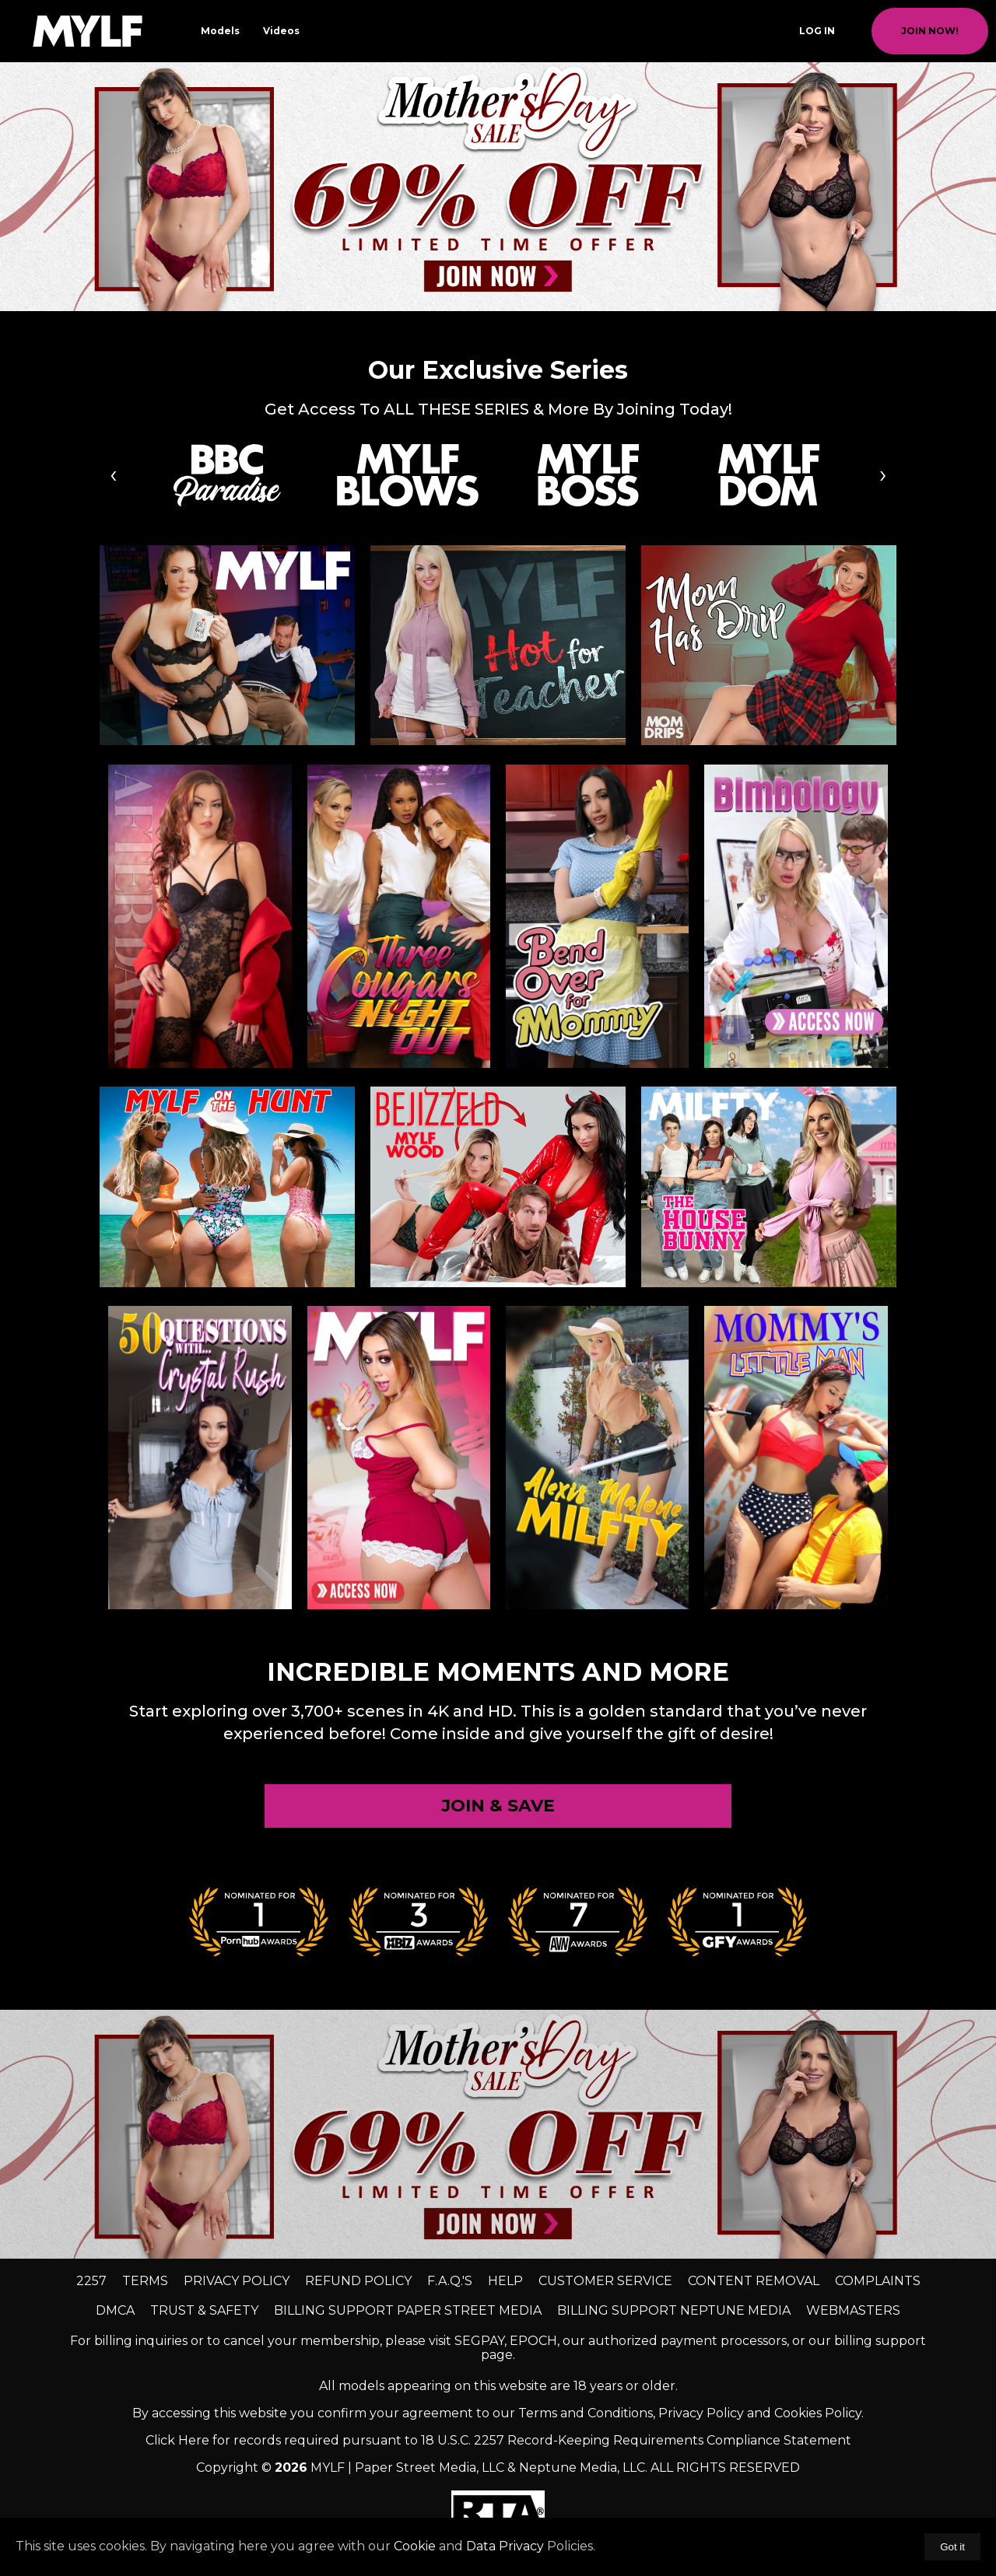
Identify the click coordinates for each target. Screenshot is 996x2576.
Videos (281, 31)
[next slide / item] (985, 186)
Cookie (415, 2546)
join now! (930, 31)
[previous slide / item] (11, 186)
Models (220, 31)
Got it (952, 2547)
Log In (817, 31)
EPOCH (533, 2340)
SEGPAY (479, 2340)
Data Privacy (505, 2546)
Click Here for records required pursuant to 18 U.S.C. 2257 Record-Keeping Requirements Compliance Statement (498, 2440)
